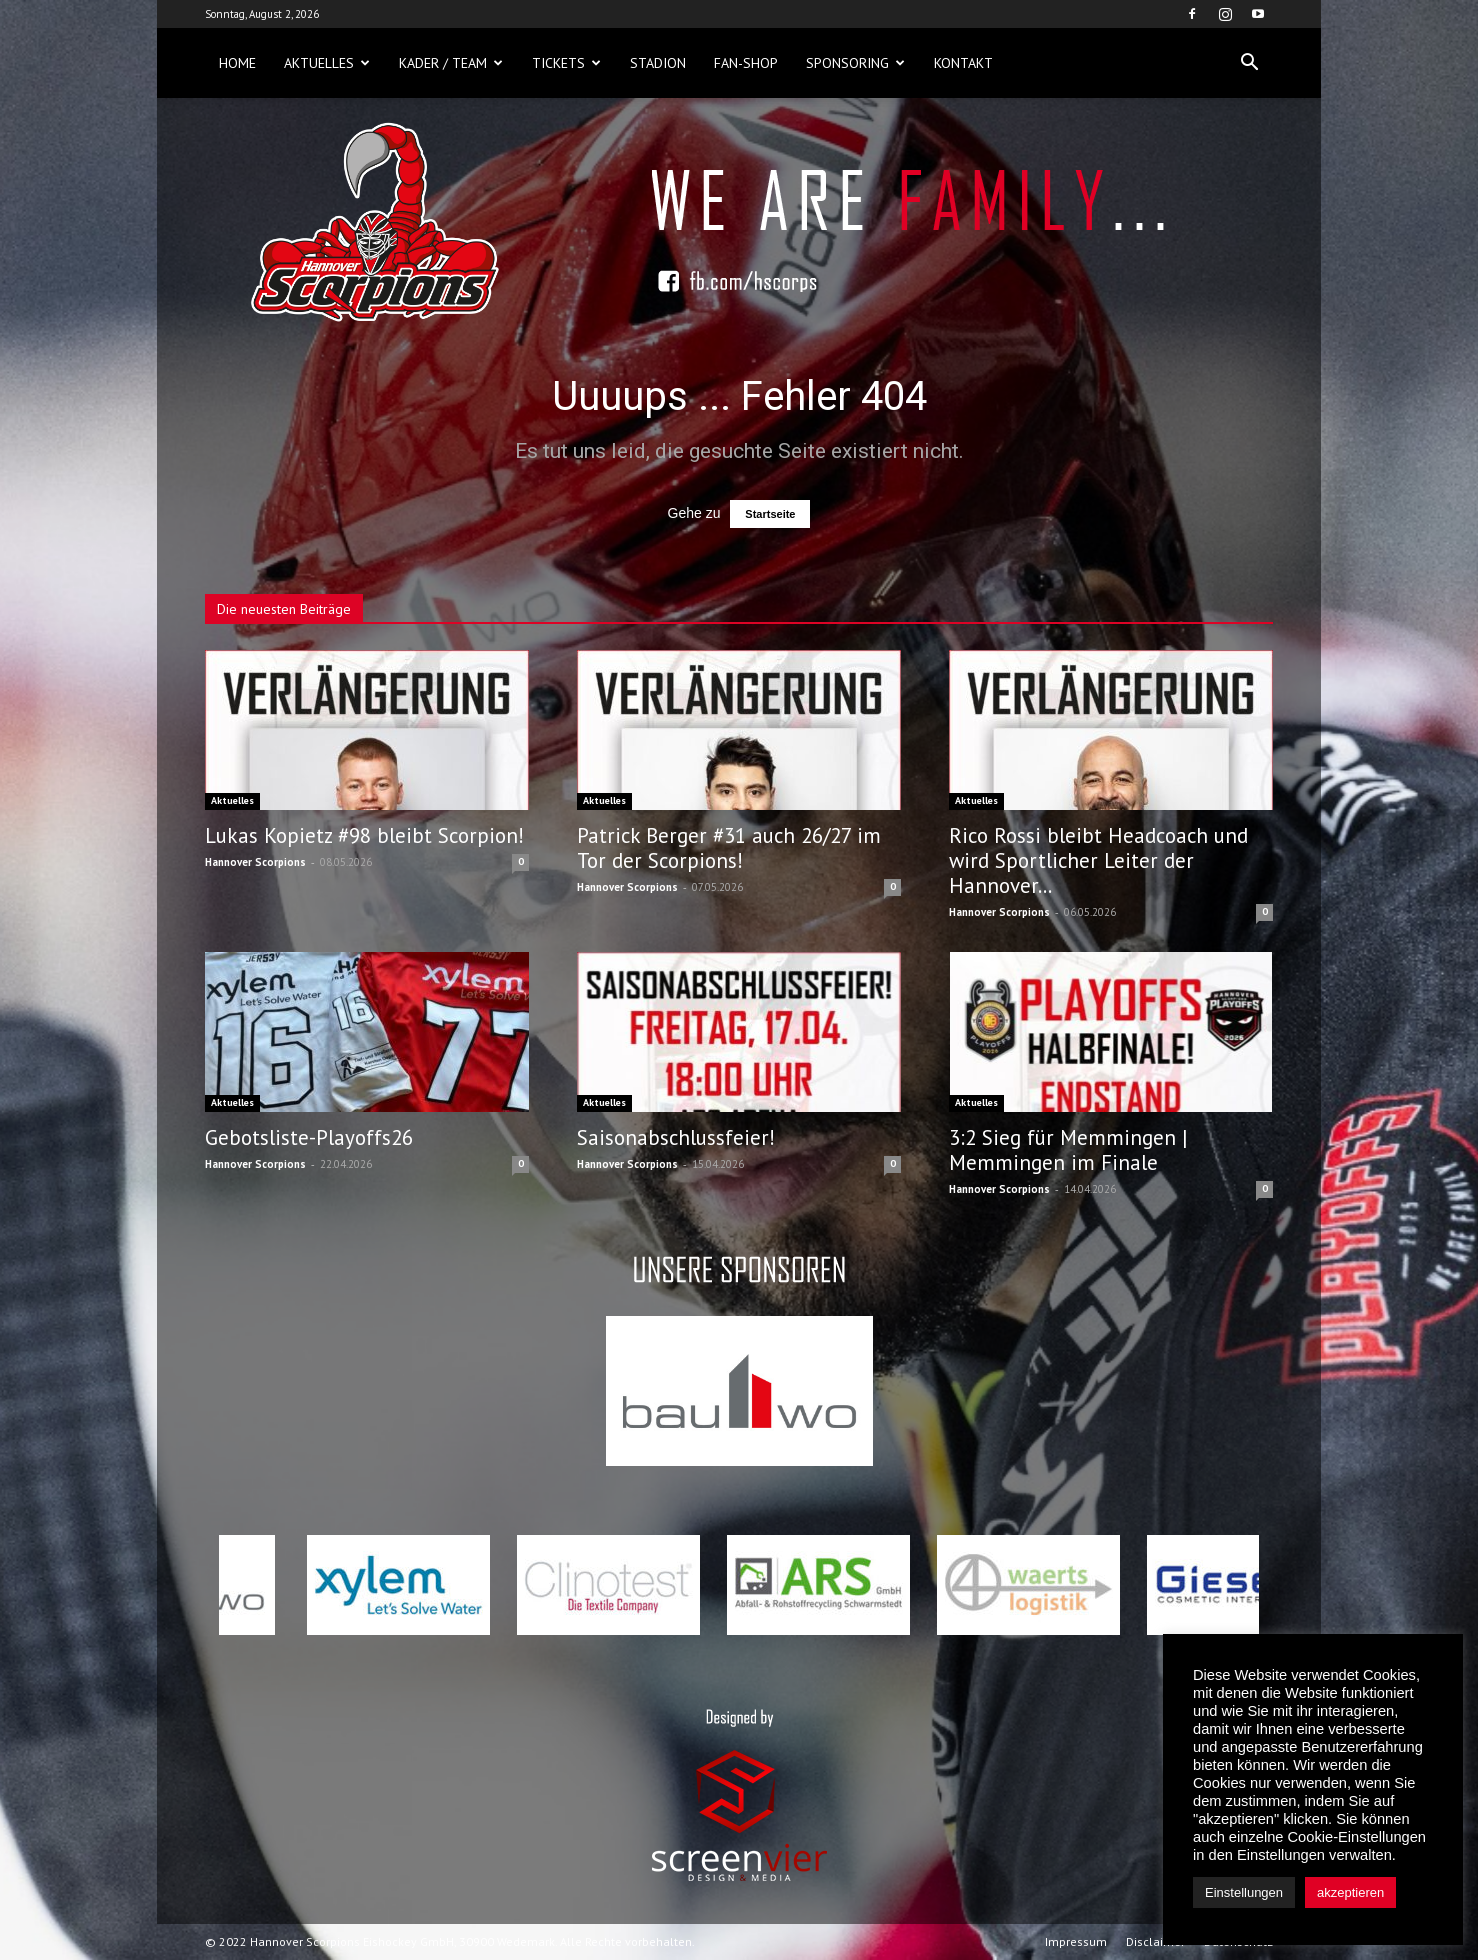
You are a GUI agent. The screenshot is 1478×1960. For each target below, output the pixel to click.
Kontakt (963, 63)
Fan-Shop (746, 63)
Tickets (566, 63)
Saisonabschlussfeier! (676, 1137)
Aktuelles (327, 63)
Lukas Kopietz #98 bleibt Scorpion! (364, 835)
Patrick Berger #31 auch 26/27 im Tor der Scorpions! (729, 848)
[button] (1249, 63)
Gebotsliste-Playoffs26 (309, 1137)
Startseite (770, 514)
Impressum (1076, 1941)
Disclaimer (1155, 1941)
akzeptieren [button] (1350, 1892)
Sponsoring (855, 63)
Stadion (658, 63)
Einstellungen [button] (1244, 1892)
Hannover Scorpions (255, 862)
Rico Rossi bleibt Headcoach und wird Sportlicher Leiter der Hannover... (1098, 860)
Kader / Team (451, 63)
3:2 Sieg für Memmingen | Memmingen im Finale (1068, 1150)
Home (237, 63)
